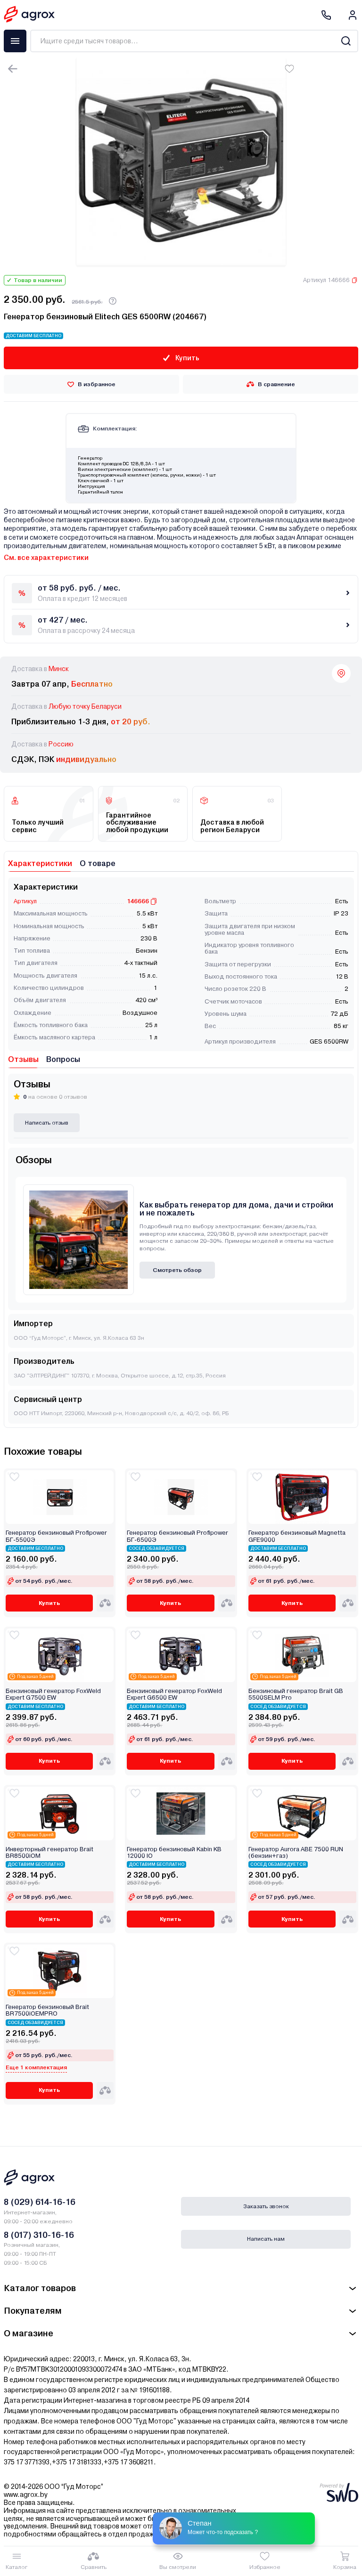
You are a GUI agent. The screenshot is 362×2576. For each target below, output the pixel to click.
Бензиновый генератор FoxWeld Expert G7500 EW (53, 1694)
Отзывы (23, 1059)
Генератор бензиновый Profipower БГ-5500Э (56, 1536)
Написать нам (266, 2239)
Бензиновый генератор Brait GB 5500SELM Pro (295, 1694)
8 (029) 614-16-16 (39, 2202)
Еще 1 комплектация (36, 2067)
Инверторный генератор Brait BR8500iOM (49, 1852)
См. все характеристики (46, 557)
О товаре (97, 863)
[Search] (345, 41)
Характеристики (40, 863)
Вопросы (63, 1059)
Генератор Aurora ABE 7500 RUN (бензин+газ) (295, 1852)
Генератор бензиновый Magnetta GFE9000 (297, 1536)
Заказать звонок (266, 2206)
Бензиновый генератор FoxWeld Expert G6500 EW (174, 1694)
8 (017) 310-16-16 (39, 2235)
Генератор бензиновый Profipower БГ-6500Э (177, 1536)
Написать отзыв (46, 1122)
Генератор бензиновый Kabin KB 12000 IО (174, 1852)
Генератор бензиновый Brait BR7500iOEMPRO (47, 2010)
